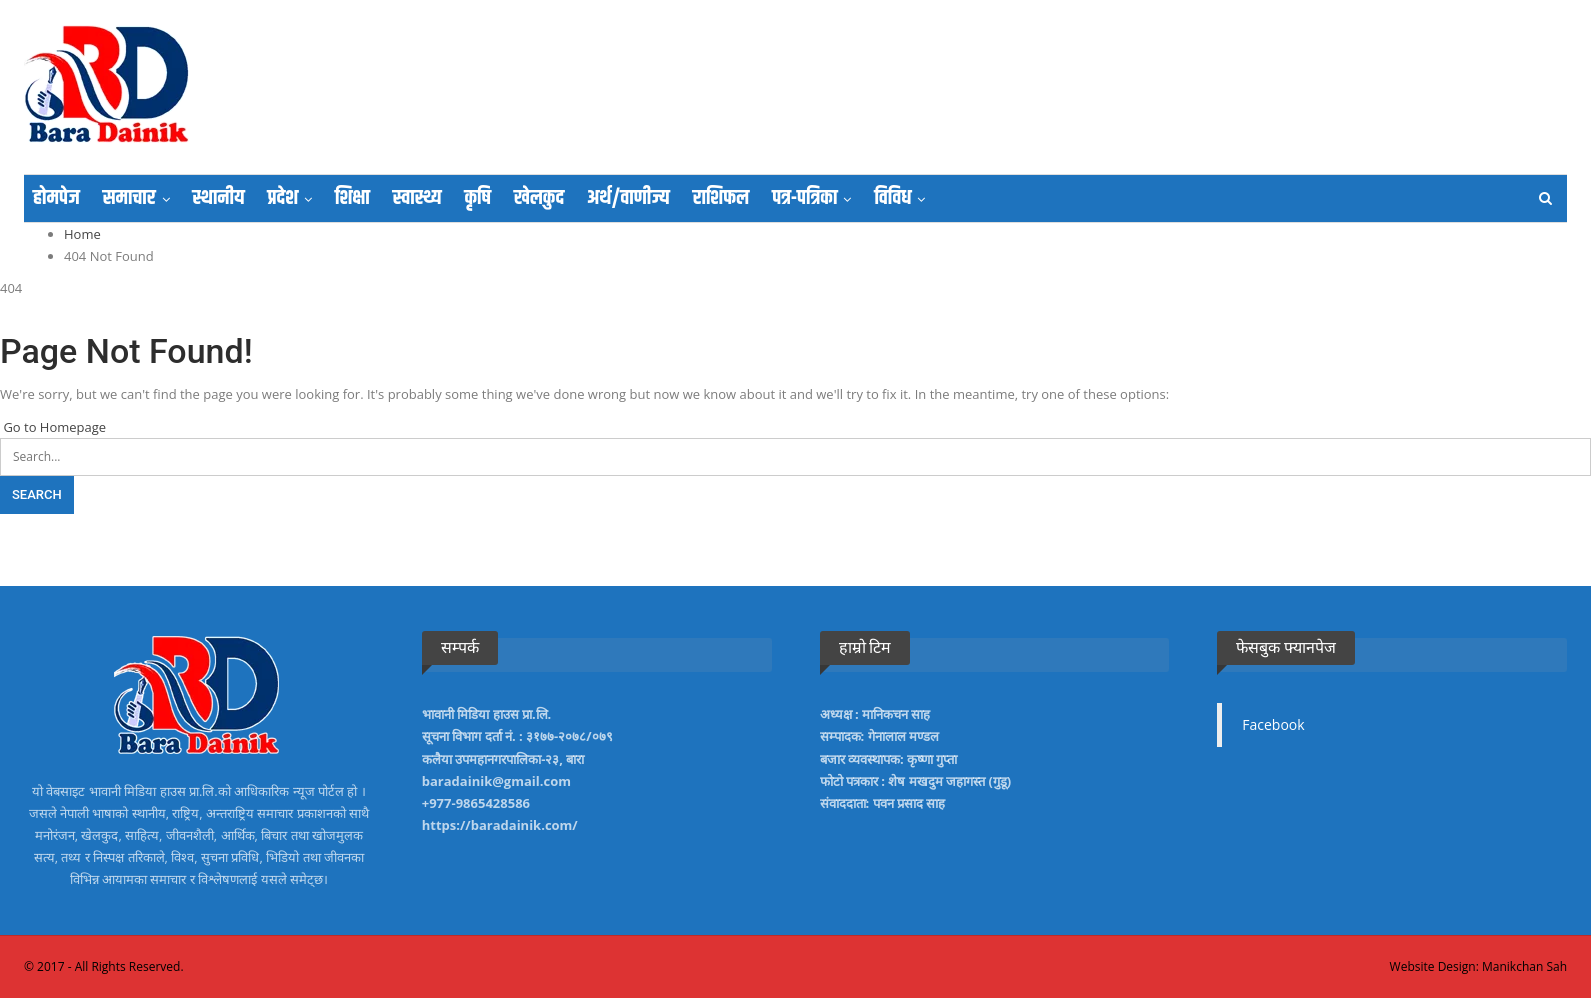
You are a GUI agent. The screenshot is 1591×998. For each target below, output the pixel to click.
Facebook (1273, 724)
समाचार (129, 198)
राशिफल (721, 198)
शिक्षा (352, 198)
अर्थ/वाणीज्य (628, 198)
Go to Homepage (53, 427)
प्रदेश (283, 198)
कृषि (477, 198)
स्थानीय (219, 198)
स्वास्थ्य (417, 198)
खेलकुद (539, 198)
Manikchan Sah (1524, 966)
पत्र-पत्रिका (804, 198)
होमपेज (56, 198)
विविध (892, 198)
